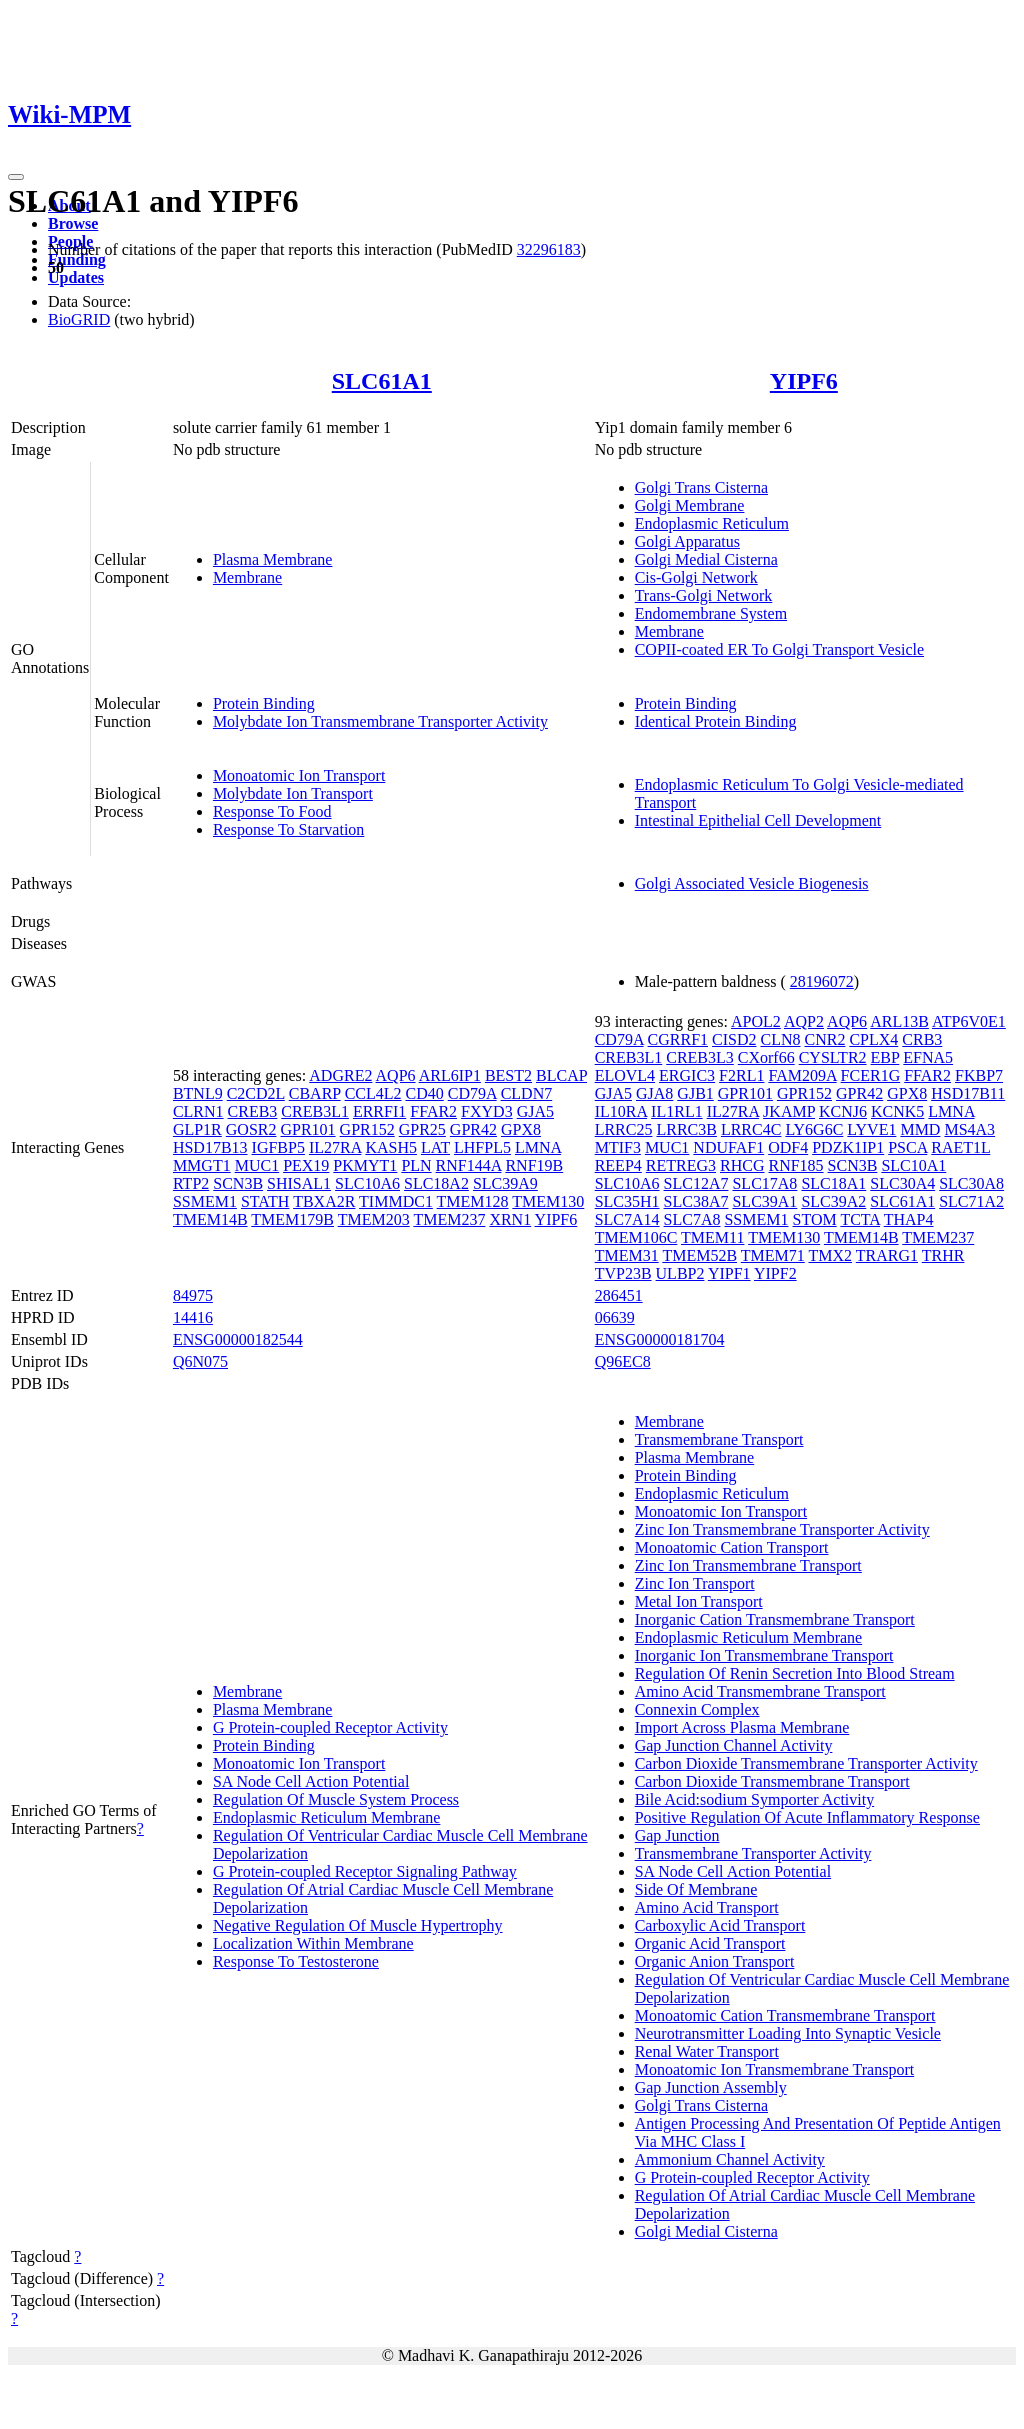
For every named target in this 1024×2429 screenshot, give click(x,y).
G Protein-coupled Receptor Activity (330, 1727)
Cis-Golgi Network (696, 577)
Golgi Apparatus (687, 541)
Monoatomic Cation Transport (732, 1547)
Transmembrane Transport (719, 1439)
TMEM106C (636, 1237)
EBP (885, 1057)
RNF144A (469, 1165)
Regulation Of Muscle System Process (336, 1799)
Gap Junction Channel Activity (734, 1745)
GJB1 (695, 1093)
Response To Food (272, 811)
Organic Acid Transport (710, 1943)
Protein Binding (264, 703)
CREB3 (253, 1111)
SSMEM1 (205, 1201)
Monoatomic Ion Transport (299, 775)
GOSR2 (251, 1129)
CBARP (315, 1093)
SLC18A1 (833, 1183)
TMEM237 (449, 1219)
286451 (619, 1295)
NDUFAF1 (728, 1147)
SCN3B (238, 1183)
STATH (265, 1201)
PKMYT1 (365, 1165)
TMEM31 (627, 1255)
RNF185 (795, 1165)
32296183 (549, 249)
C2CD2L (256, 1093)
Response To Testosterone (296, 1961)
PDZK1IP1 (848, 1147)
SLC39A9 (505, 1183)
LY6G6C (814, 1129)
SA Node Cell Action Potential (311, 1781)
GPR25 (422, 1129)
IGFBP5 (278, 1147)
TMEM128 (473, 1201)
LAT (435, 1147)
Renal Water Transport (707, 2051)
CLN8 (780, 1039)
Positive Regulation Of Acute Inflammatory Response (807, 1817)
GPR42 (473, 1129)
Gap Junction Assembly (711, 2087)
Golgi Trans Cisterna (701, 487)
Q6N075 (200, 1361)
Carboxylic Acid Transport (720, 1925)
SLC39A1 (764, 1201)
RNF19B (534, 1165)
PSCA (907, 1147)
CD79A (472, 1093)
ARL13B (899, 1021)
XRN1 (510, 1219)
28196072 (822, 981)
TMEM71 (773, 1255)
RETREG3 (681, 1165)
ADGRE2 (340, 1075)
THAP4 (909, 1219)
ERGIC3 (687, 1075)
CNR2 (824, 1039)
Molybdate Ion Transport (293, 793)
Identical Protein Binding (716, 721)
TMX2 (830, 1255)
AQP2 (804, 1021)
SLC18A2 (436, 1183)
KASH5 (391, 1147)
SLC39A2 (833, 1201)
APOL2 (756, 1021)
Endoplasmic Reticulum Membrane (327, 1817)
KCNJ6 (843, 1111)
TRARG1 (887, 1255)
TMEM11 (712, 1237)
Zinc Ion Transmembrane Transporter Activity (782, 1529)
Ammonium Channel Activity (730, 2159)
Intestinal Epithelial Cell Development (758, 820)
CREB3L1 (315, 1111)
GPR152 (367, 1129)
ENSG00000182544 (238, 1339)
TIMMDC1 (396, 1201)
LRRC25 (624, 1129)
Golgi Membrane (690, 505)
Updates (76, 277)
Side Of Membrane (696, 1889)
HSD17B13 (210, 1147)
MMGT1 (202, 1165)
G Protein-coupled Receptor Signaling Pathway (365, 1871)
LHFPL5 (482, 1147)
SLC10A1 (913, 1165)
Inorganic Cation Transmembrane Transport (775, 1619)
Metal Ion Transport (699, 1601)
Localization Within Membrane (313, 1943)
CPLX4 (873, 1039)
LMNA (538, 1147)
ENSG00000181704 (660, 1339)
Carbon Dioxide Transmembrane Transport (772, 1781)
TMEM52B (699, 1255)
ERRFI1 (379, 1111)
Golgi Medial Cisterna (706, 559)
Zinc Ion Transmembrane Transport (748, 1565)
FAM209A (802, 1075)
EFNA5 (928, 1057)
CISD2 (734, 1039)
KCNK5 (897, 1111)
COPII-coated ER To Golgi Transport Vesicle (779, 649)
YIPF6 (804, 381)
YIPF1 (729, 1273)
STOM (815, 1219)
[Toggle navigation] (16, 177)
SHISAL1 (299, 1183)
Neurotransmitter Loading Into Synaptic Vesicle (788, 2033)
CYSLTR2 (833, 1057)
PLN (416, 1165)
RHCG (742, 1165)
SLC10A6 (367, 1183)
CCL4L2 (373, 1093)
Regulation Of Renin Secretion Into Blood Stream (795, 1673)
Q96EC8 (623, 1361)
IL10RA (621, 1111)
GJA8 (654, 1093)
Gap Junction (677, 1835)
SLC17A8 (764, 1183)
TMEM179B (292, 1219)
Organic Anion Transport (715, 1961)
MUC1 (257, 1165)
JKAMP (789, 1111)
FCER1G (871, 1075)
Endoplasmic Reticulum (712, 523)
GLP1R (197, 1129)
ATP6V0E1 (969, 1021)
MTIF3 (618, 1147)
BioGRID (79, 319)
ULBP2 (680, 1273)
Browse (73, 223)
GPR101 (307, 1129)
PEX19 (306, 1165)
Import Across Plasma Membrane (742, 1727)
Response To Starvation (288, 829)
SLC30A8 (971, 1183)
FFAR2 (433, 1111)
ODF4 (788, 1147)
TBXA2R (324, 1201)
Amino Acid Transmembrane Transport (760, 1691)
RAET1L (960, 1147)
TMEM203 (374, 1219)
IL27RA (335, 1147)
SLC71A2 (971, 1201)
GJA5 (535, 1111)
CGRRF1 (678, 1039)
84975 (193, 1295)
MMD (920, 1129)
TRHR (943, 1255)
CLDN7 (527, 1093)
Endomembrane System (711, 613)
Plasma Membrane (273, 559)
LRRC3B (686, 1129)
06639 (615, 1317)
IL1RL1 (677, 1111)
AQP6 (396, 1075)
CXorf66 (766, 1057)
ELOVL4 (625, 1075)
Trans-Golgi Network (704, 595)
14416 (193, 1317)
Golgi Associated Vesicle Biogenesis (752, 883)
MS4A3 (969, 1129)
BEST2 (508, 1075)
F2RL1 (741, 1075)
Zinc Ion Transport (695, 1583)
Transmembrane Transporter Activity (753, 1853)
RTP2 (191, 1183)
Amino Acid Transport (707, 1907)
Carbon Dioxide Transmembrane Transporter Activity (806, 1763)
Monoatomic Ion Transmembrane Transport (775, 2069)
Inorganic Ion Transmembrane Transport (764, 1655)
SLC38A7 (696, 1201)
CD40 (425, 1093)
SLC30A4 (902, 1183)
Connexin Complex (697, 1709)
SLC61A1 (382, 381)
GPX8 (521, 1129)
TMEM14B (210, 1219)
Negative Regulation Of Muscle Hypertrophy (358, 1925)
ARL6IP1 (450, 1075)
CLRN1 (198, 1111)
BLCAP (561, 1075)
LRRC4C (751, 1129)
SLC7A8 (692, 1219)
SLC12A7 (696, 1183)
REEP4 (618, 1165)
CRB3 (922, 1039)
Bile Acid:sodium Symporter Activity (755, 1799)
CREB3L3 (700, 1057)
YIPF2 (775, 1273)
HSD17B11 (968, 1093)
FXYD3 (487, 1111)
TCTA (860, 1219)
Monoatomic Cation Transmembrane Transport (785, 2015)
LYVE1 (871, 1129)
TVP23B (623, 1273)
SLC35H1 (627, 1201)
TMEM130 (548, 1201)
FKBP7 (979, 1075)
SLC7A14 (627, 1219)
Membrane (247, 577)
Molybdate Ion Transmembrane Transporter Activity (380, 721)
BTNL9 (198, 1093)
